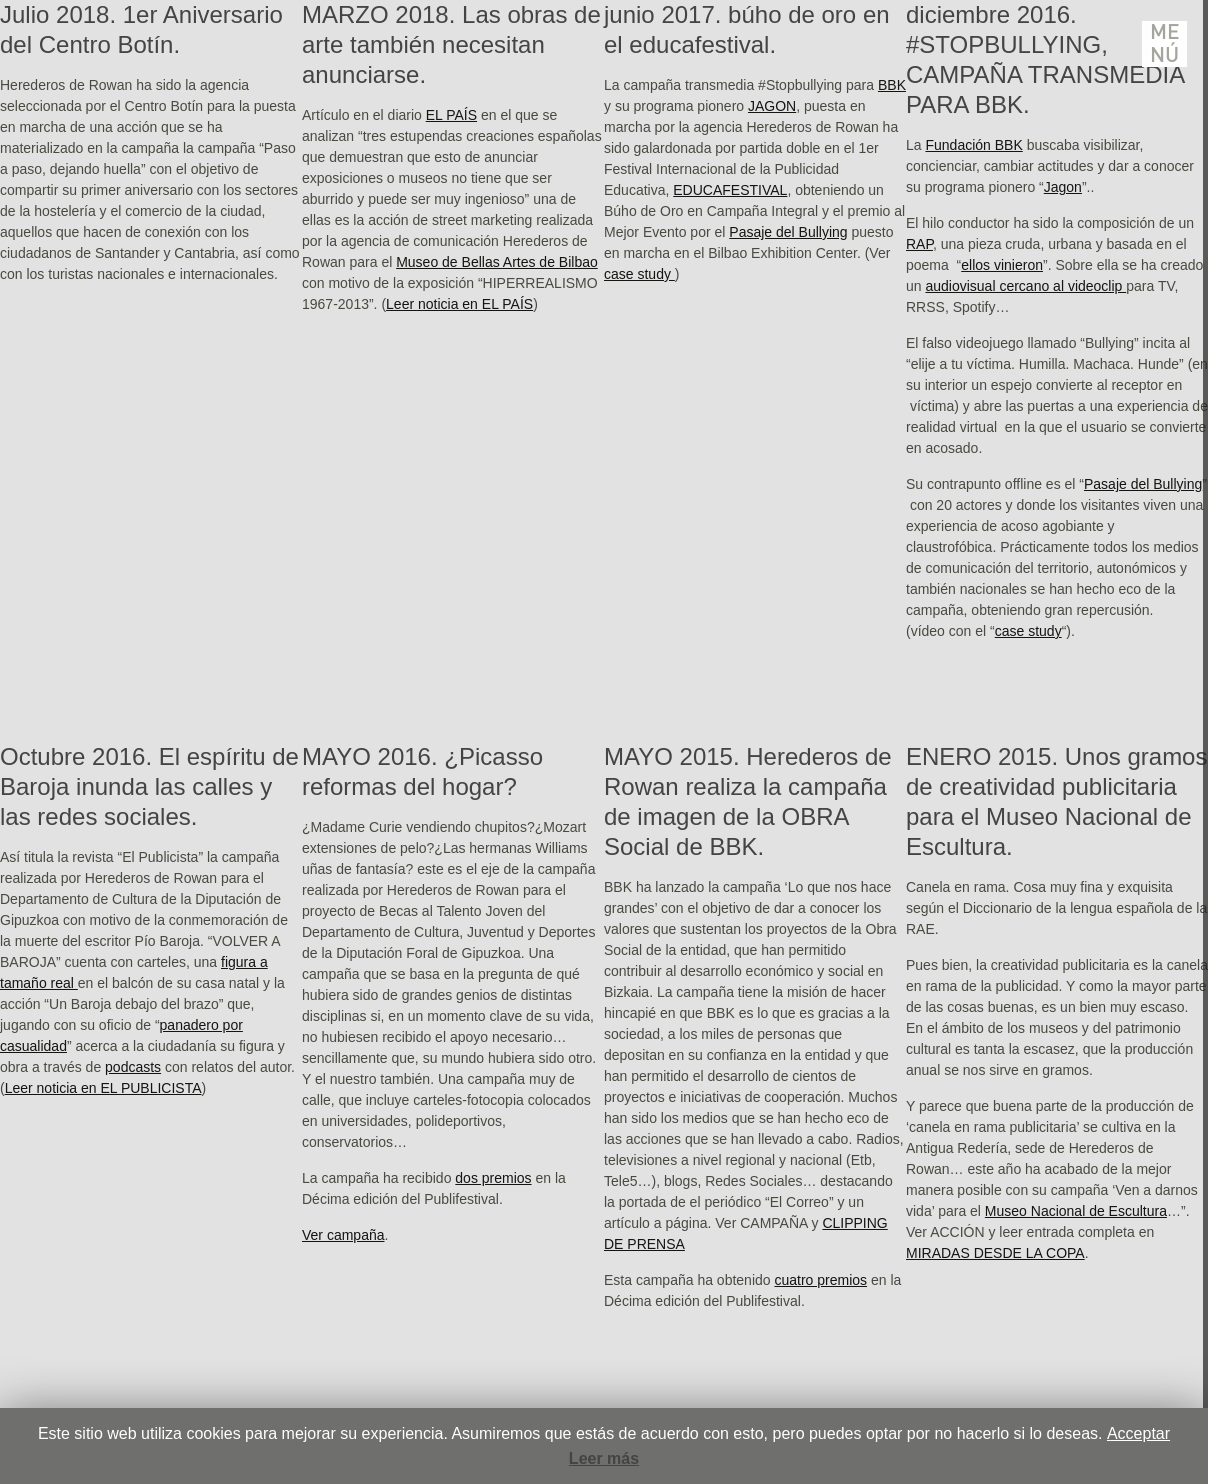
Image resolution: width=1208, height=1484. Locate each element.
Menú (1165, 44)
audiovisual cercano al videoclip (1025, 286)
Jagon (1063, 187)
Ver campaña (343, 1235)
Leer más (604, 1458)
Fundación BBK (973, 145)
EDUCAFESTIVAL (730, 190)
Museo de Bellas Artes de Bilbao (497, 262)
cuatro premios (820, 1280)
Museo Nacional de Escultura (1076, 1211)
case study (639, 274)
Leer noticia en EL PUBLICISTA (103, 1088)
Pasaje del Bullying (788, 232)
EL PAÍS (451, 115)
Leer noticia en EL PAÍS (459, 304)
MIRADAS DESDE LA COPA (995, 1253)
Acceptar (1138, 1433)
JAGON (772, 106)
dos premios (493, 1178)
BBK (892, 85)
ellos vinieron (1002, 265)
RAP (919, 244)
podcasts (133, 1067)
